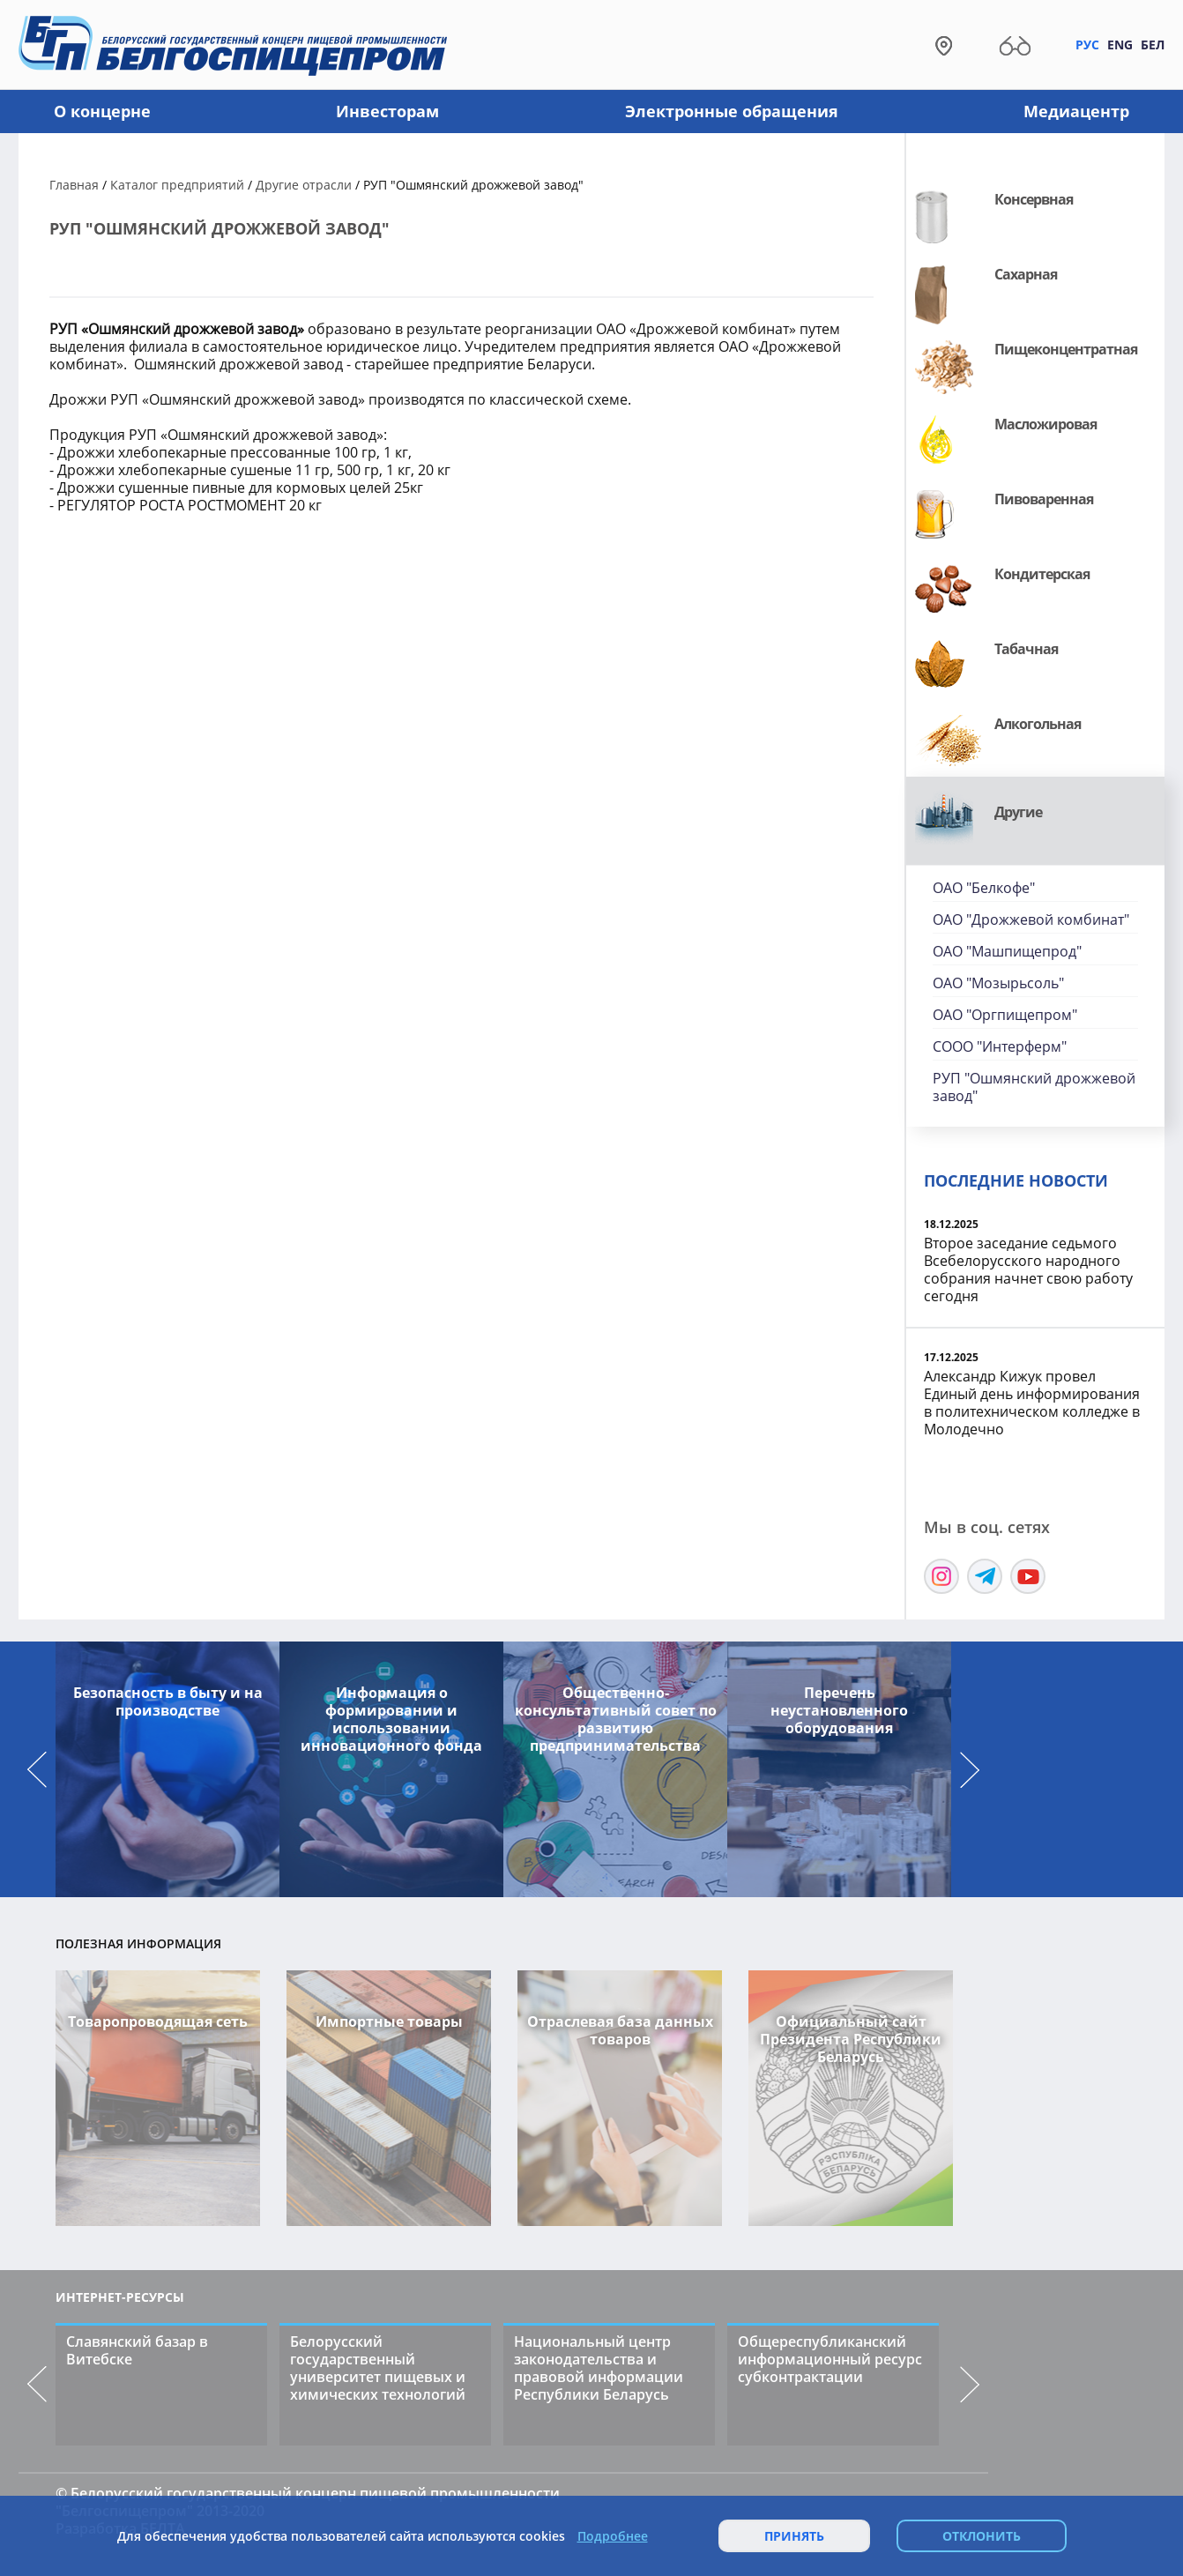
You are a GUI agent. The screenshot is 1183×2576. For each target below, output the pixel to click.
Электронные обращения (731, 111)
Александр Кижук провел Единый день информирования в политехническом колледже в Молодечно (1032, 1402)
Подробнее (612, 2536)
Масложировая (1045, 424)
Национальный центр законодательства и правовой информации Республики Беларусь (598, 2368)
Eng (1120, 44)
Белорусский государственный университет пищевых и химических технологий (377, 2368)
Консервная (1033, 199)
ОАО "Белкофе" (984, 887)
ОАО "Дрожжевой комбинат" (1031, 919)
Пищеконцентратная (1065, 349)
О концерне (102, 111)
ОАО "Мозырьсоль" (998, 983)
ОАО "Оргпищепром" (1005, 1014)
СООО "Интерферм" (1000, 1046)
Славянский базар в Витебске (137, 2350)
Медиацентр (1076, 111)
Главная (74, 184)
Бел (1152, 44)
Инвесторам (387, 111)
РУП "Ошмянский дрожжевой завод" (1034, 1087)
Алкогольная (1037, 723)
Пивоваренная (1043, 499)
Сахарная (1025, 274)
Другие (1018, 812)
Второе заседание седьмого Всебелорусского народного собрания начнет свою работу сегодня (1028, 1269)
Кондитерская (1042, 574)
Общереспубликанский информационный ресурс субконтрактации (830, 2359)
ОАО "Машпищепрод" (1007, 951)
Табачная (1026, 649)
